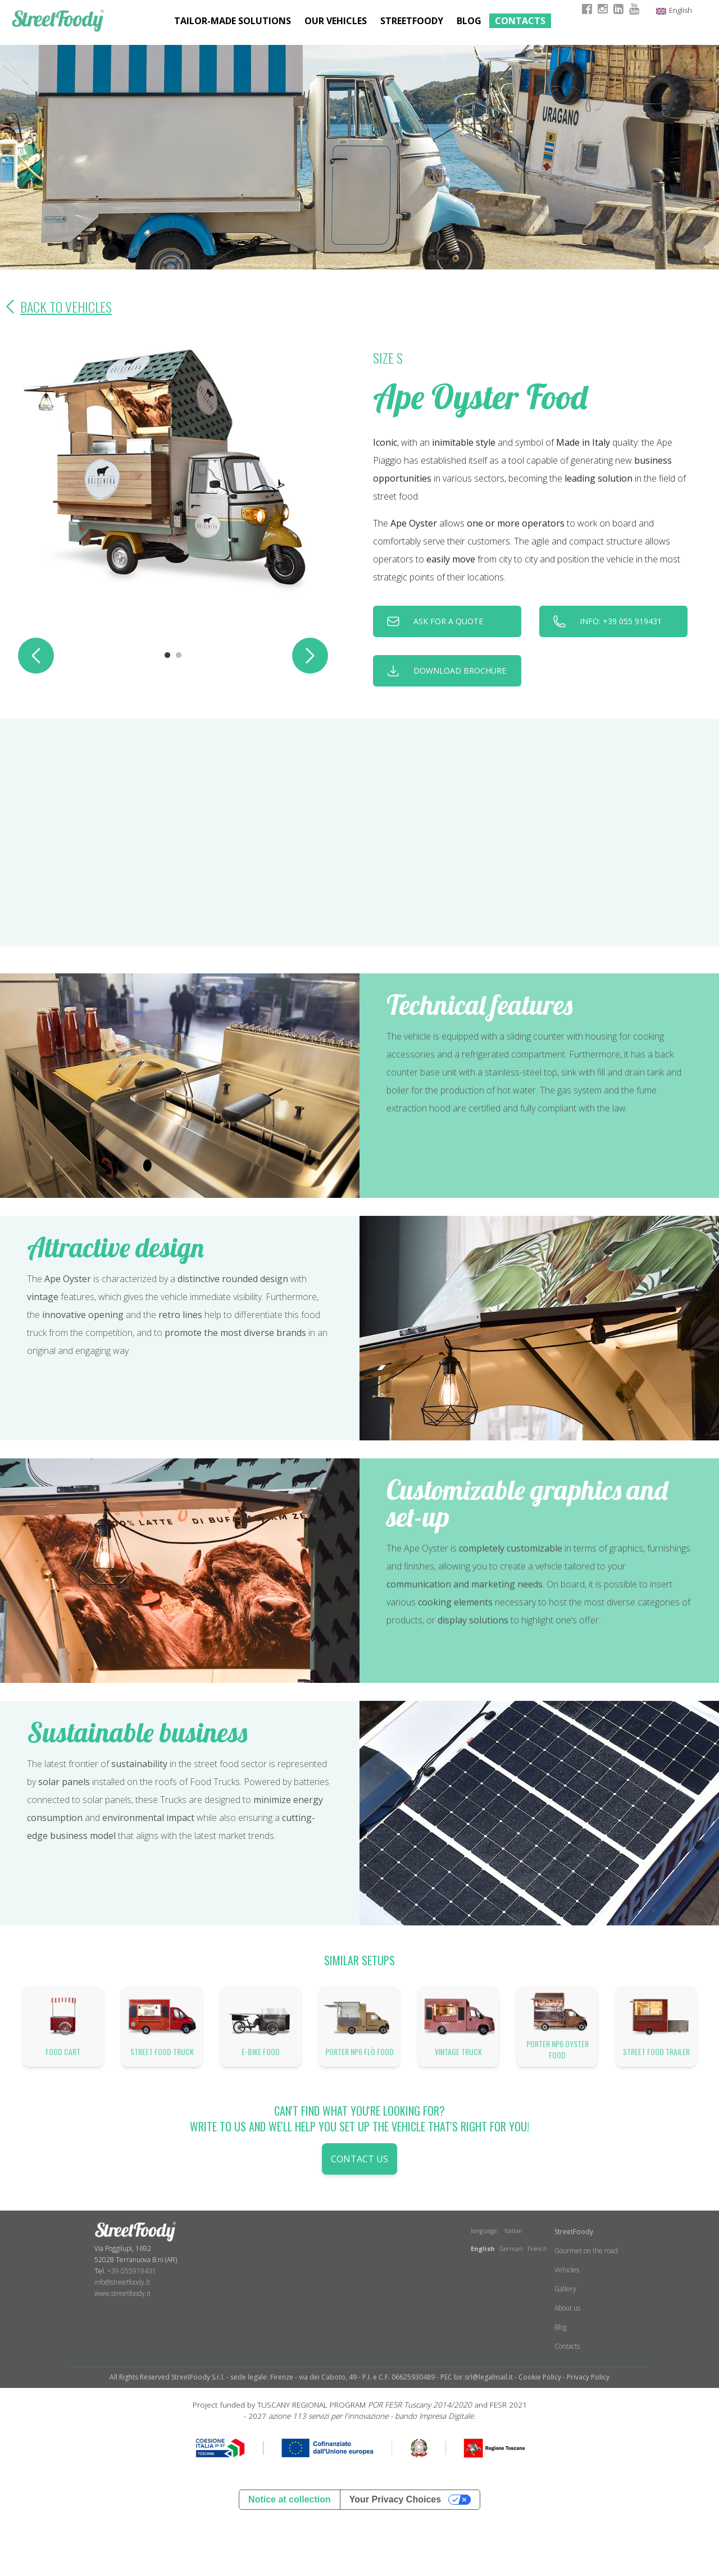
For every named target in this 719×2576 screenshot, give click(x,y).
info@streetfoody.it (122, 2282)
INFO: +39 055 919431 (621, 621)
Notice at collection (289, 2499)
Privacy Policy (588, 2377)
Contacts (520, 21)
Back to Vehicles (56, 306)
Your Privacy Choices (395, 2499)
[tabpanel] (173, 473)
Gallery (565, 2289)
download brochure (459, 670)
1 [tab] (167, 655)
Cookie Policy (539, 2377)
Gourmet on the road (586, 2250)
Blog (469, 21)
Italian (513, 2230)
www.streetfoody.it (122, 2293)
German (511, 2248)
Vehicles (566, 2270)
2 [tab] (178, 655)
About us (567, 2308)
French (537, 2248)
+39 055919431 (131, 2271)
